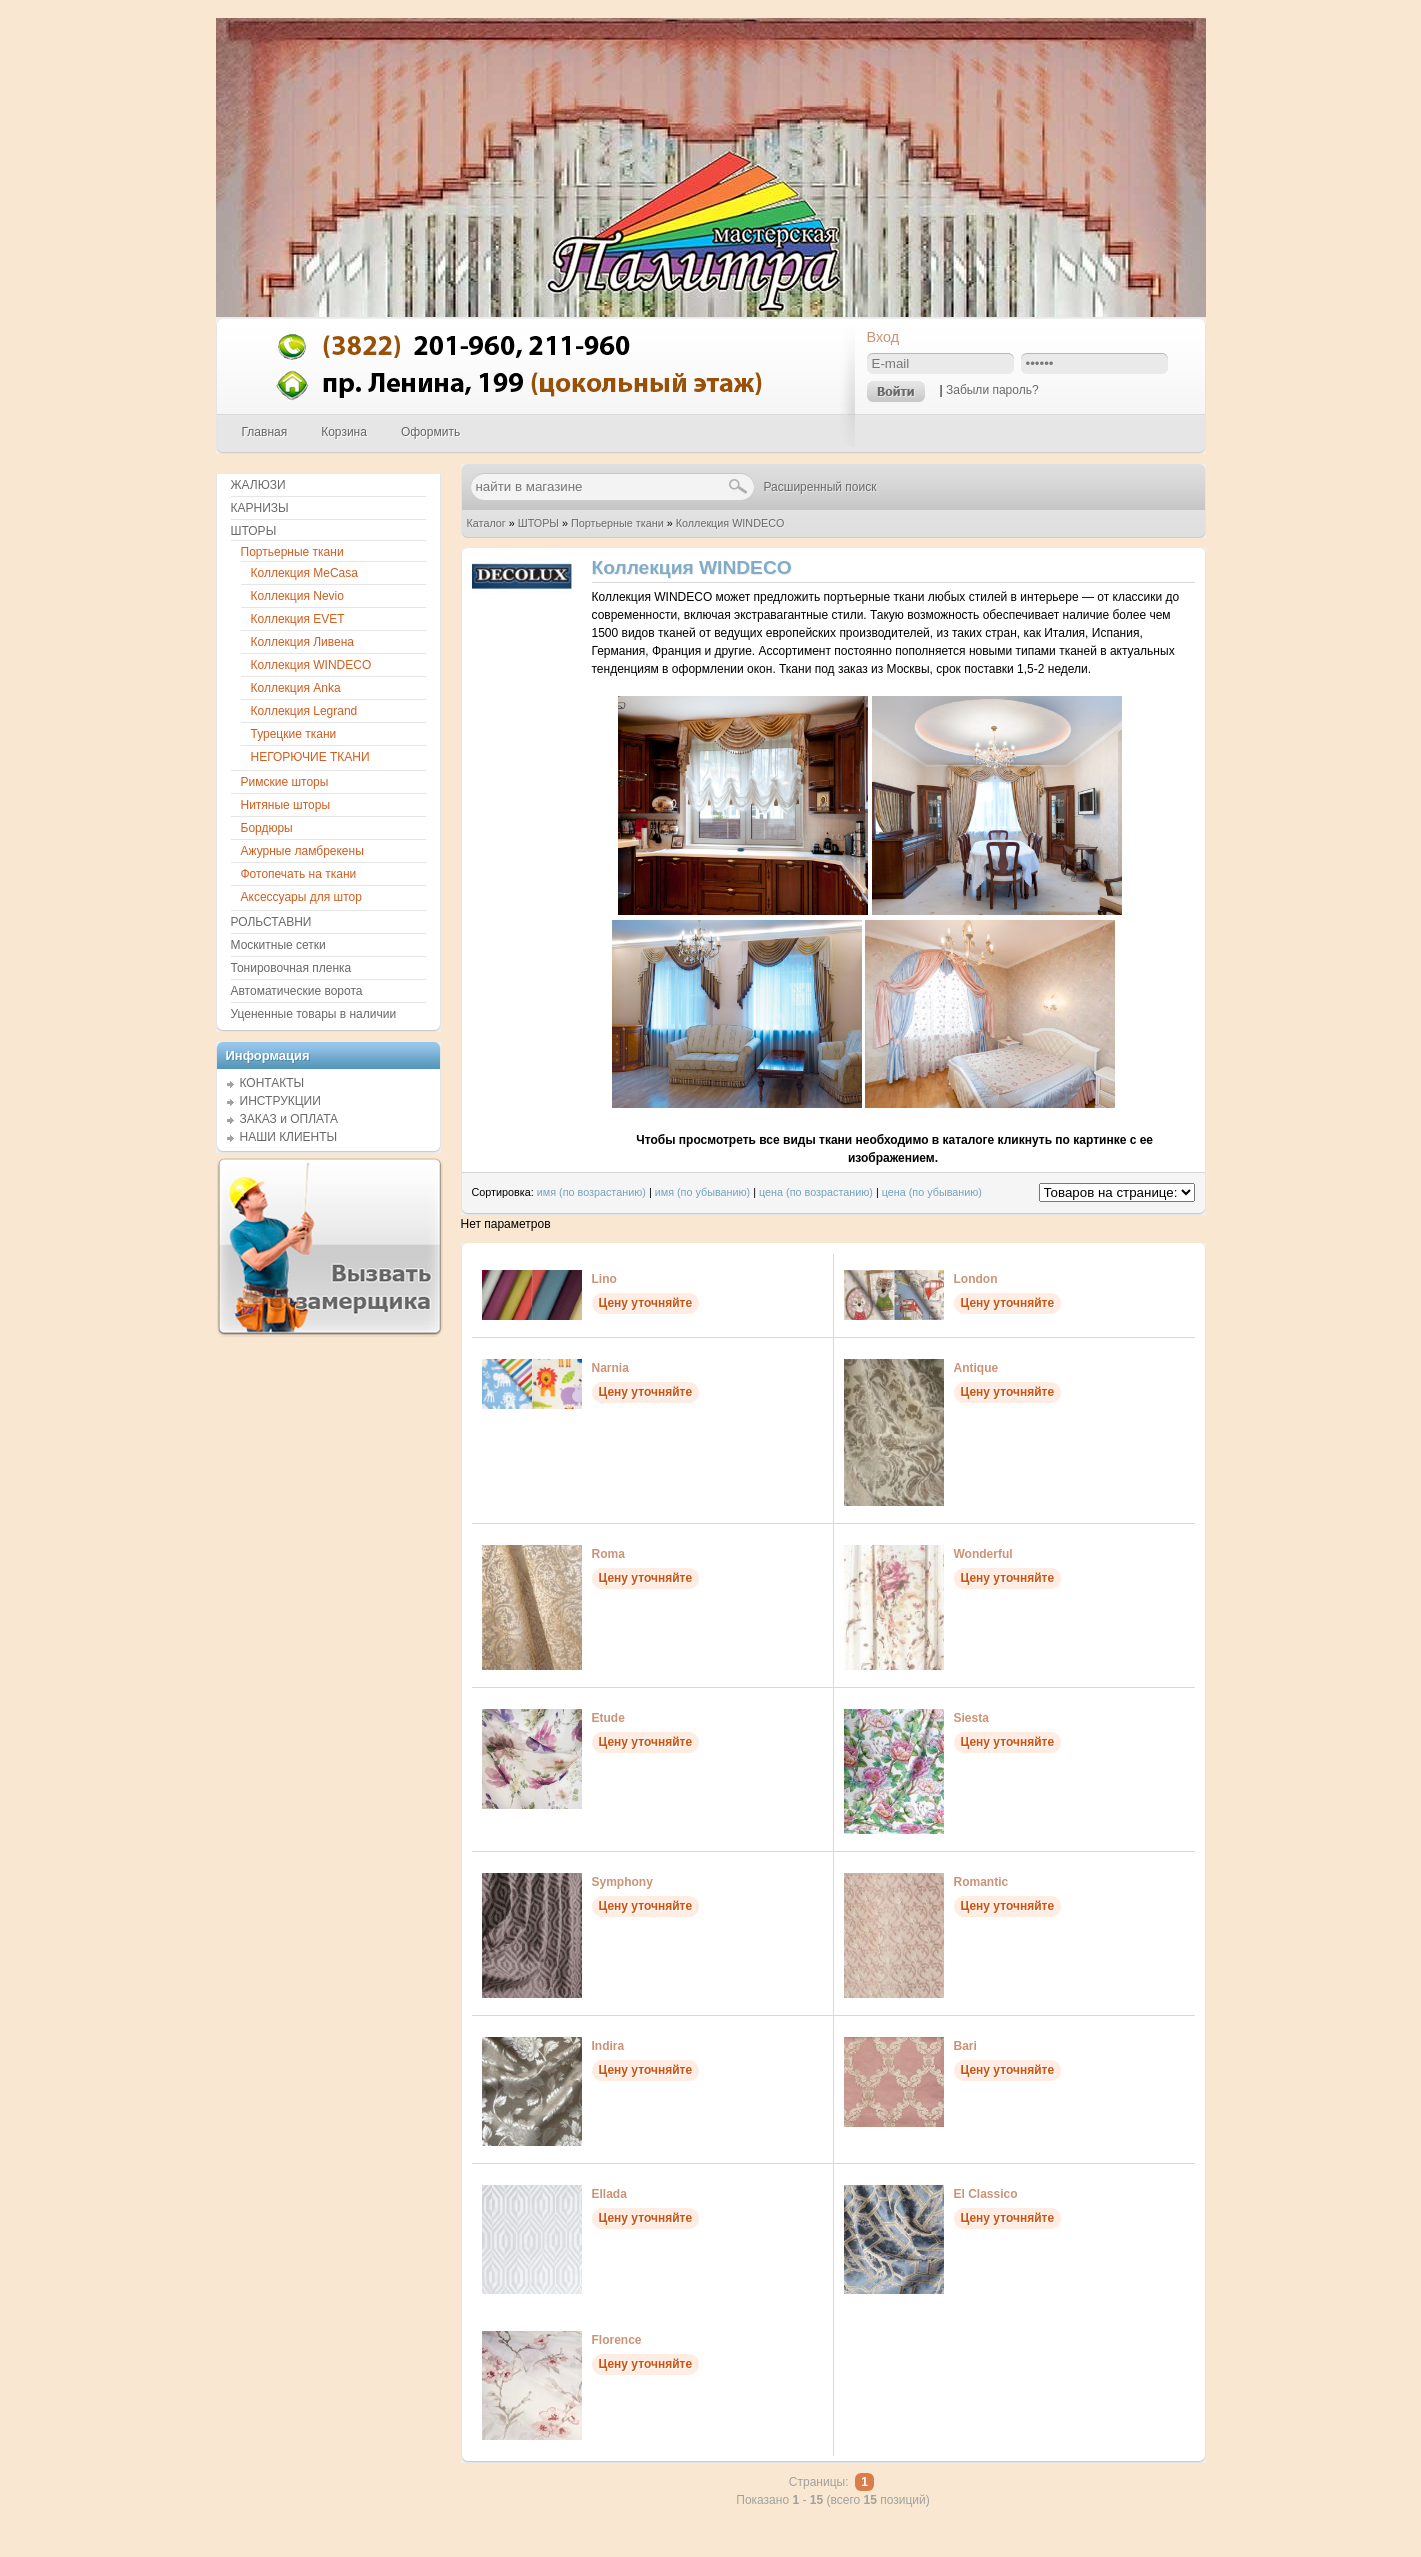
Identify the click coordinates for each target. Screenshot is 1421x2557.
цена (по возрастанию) (816, 1192)
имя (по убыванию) (703, 1192)
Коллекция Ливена (303, 642)
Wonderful (983, 1554)
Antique (976, 1368)
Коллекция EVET (298, 619)
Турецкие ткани (294, 734)
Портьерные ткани (617, 523)
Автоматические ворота (297, 991)
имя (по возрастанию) (591, 1192)
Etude (608, 1718)
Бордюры (267, 828)
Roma (608, 1554)
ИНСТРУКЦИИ (280, 1101)
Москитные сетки (278, 945)
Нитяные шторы (286, 805)
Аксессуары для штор (301, 897)
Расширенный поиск (820, 487)
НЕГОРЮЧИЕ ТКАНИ (310, 757)
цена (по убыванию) (932, 1192)
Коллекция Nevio (297, 596)
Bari (965, 2046)
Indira (608, 2046)
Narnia (610, 1368)
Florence (617, 2340)
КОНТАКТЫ (272, 1083)
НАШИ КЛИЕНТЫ (289, 1137)
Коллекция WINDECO (730, 523)
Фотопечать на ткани (299, 874)
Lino (604, 1279)
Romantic (981, 1882)
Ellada (609, 2194)
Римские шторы (285, 782)
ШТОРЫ (538, 523)
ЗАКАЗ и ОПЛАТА (289, 1119)
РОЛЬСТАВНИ (271, 922)
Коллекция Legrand (304, 711)
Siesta (971, 1718)
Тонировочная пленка (291, 968)
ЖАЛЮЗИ (258, 485)
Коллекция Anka (296, 688)
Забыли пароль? (992, 390)
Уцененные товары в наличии (314, 1014)
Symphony (622, 1882)
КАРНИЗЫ (260, 508)
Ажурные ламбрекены (302, 851)
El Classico (986, 2194)
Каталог (486, 523)
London (976, 1279)
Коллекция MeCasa (304, 573)
